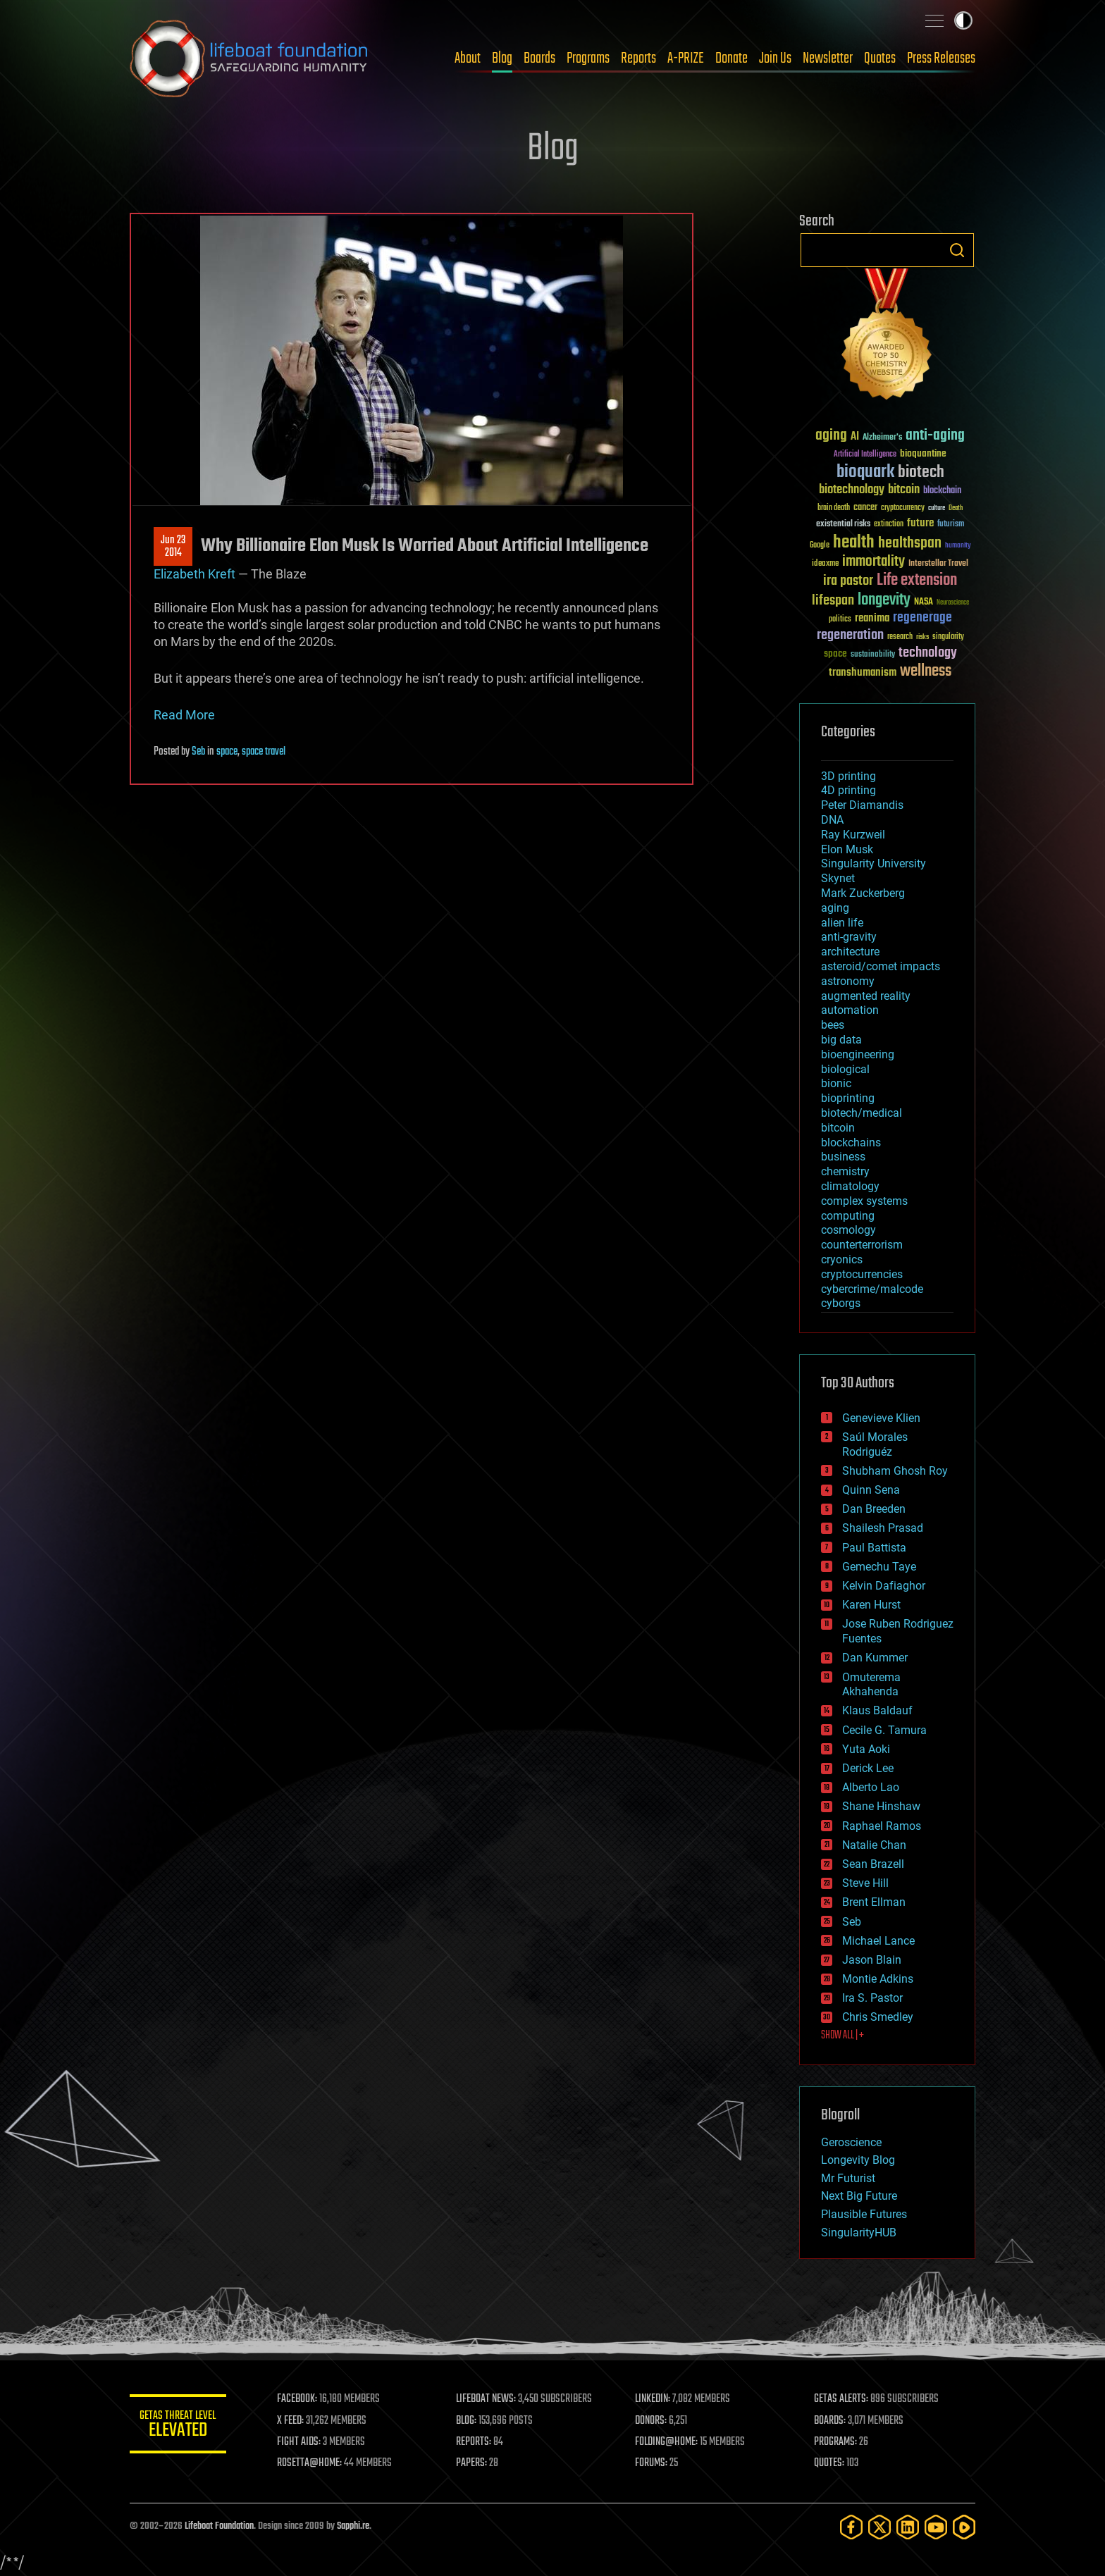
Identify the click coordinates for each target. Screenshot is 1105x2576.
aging (835, 908)
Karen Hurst (871, 1604)
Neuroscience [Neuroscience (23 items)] (953, 603)
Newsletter (828, 58)
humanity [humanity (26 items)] (958, 546)
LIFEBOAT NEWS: (487, 2399)
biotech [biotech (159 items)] (921, 472)
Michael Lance (878, 1941)
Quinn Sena (871, 1490)
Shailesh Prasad (882, 1528)
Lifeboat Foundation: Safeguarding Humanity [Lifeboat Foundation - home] (249, 58)
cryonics (842, 1259)
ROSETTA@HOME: (311, 2463)
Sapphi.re (353, 2526)
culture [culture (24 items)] (936, 508)
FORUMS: (652, 2463)
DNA (832, 819)
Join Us (775, 58)
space (226, 752)
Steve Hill (865, 1883)
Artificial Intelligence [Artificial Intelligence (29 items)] (865, 454)
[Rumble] (964, 2527)
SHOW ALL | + (842, 2035)
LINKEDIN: (654, 2399)
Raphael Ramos (881, 1826)
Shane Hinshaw (881, 1806)
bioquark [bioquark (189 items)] (865, 472)
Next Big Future (859, 2196)
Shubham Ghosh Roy (895, 1471)
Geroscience (851, 2142)
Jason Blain (871, 1960)
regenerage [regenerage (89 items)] (922, 618)
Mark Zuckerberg (863, 893)
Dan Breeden (874, 1509)
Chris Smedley (877, 2017)
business (843, 1156)
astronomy (848, 981)
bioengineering (857, 1054)
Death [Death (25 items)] (956, 508)
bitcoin (838, 1127)
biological (845, 1069)
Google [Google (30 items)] (819, 545)
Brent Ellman (874, 1902)
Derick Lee (868, 1768)
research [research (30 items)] (900, 637)
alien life (842, 922)
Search (957, 250)
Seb (198, 752)
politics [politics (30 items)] (840, 619)
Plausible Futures (864, 2214)
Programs (588, 58)
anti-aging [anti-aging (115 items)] (935, 436)
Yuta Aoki (866, 1749)
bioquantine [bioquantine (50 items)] (923, 453)
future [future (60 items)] (920, 523)
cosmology (848, 1230)
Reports (638, 58)
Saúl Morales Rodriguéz (875, 1444)
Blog (502, 58)
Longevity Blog (858, 2160)
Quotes (880, 58)
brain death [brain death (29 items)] (833, 508)
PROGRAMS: (836, 2442)
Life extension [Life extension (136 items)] (917, 580)
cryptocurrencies (862, 1274)
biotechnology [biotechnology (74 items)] (851, 490)
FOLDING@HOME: (667, 2442)
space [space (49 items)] (835, 654)
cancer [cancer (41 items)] (865, 508)
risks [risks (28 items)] (922, 637)
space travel (263, 752)
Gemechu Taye (879, 1566)
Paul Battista (874, 1547)
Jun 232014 (173, 546)
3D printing (848, 776)
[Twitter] (879, 2527)
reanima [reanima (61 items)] (872, 618)
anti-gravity (849, 936)
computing (848, 1215)
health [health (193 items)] (854, 543)
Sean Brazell (873, 1864)
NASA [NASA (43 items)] (923, 602)
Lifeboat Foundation (219, 2526)
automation (850, 1010)
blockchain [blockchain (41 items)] (942, 491)
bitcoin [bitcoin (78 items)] (904, 490)
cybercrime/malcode (872, 1289)
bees (832, 1025)
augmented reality (865, 996)
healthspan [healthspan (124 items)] (910, 543)
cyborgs (840, 1303)
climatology (850, 1186)
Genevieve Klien (881, 1418)
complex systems (864, 1201)
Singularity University (873, 863)
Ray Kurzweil (853, 834)
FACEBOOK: (299, 2399)
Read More (184, 714)
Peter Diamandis (862, 805)
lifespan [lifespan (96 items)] (833, 601)
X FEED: (292, 2421)
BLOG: (467, 2421)
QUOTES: (830, 2463)
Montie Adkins (877, 1979)
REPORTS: (475, 2442)
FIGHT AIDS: (301, 2442)
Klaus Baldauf (877, 1710)
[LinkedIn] (907, 2527)
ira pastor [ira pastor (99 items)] (848, 581)
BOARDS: (830, 2421)
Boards (539, 58)
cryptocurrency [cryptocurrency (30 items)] (903, 508)
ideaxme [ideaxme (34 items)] (825, 564)
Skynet (838, 878)
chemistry (845, 1171)
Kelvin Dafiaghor (883, 1585)
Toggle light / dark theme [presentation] (963, 20)
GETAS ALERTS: (842, 2399)
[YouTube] (936, 2527)
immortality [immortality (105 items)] (873, 561)
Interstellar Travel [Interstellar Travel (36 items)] (938, 564)
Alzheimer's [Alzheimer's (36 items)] (882, 438)
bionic (836, 1083)
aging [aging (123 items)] (831, 436)
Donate (731, 58)
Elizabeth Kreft (194, 573)
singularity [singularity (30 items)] (948, 637)
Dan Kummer (875, 1657)
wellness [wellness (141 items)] (925, 671)
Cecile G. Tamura (884, 1730)
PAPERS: (472, 2463)
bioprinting (848, 1098)
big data (841, 1039)
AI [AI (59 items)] (855, 437)
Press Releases (941, 58)
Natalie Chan (874, 1845)
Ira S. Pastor (872, 1998)
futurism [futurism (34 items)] (950, 525)
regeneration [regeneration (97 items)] (850, 635)
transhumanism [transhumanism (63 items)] (862, 672)
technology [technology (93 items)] (928, 653)
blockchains (851, 1142)
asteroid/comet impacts (880, 966)
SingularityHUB (858, 2232)
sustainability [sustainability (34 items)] (873, 655)
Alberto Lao (870, 1787)
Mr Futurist (848, 2178)
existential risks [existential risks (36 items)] (843, 524)
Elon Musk (847, 849)
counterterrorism (862, 1244)
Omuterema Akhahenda (871, 1685)
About (468, 58)
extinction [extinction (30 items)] (888, 524)
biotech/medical (861, 1113)
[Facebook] (851, 2527)
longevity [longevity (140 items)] (884, 600)
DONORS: (652, 2421)
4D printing (848, 790)
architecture (850, 951)
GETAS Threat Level (179, 2426)
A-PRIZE (685, 58)
